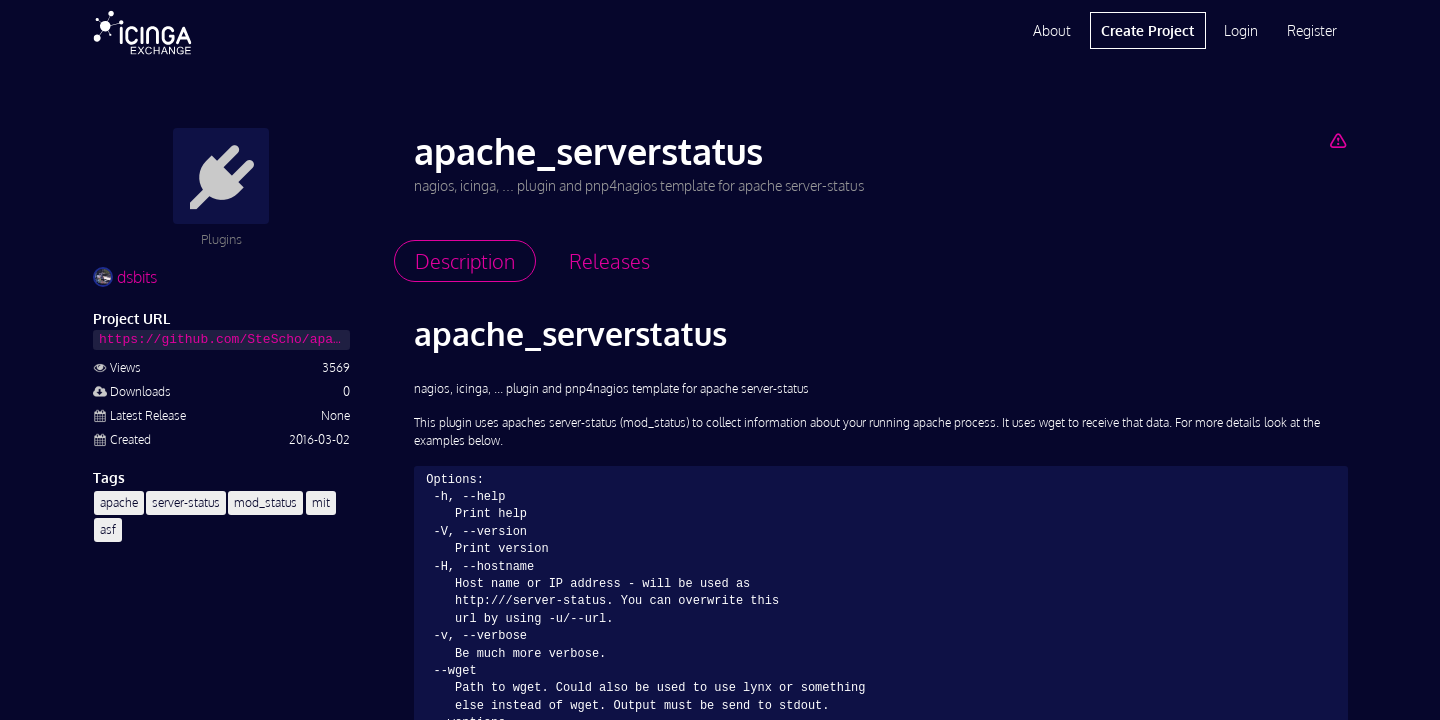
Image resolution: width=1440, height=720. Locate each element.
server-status (186, 502)
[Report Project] (1337, 140)
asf (108, 529)
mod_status (265, 502)
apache (119, 502)
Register (1312, 30)
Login (1241, 30)
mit (321, 502)
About (1052, 30)
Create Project (1147, 30)
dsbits (125, 277)
